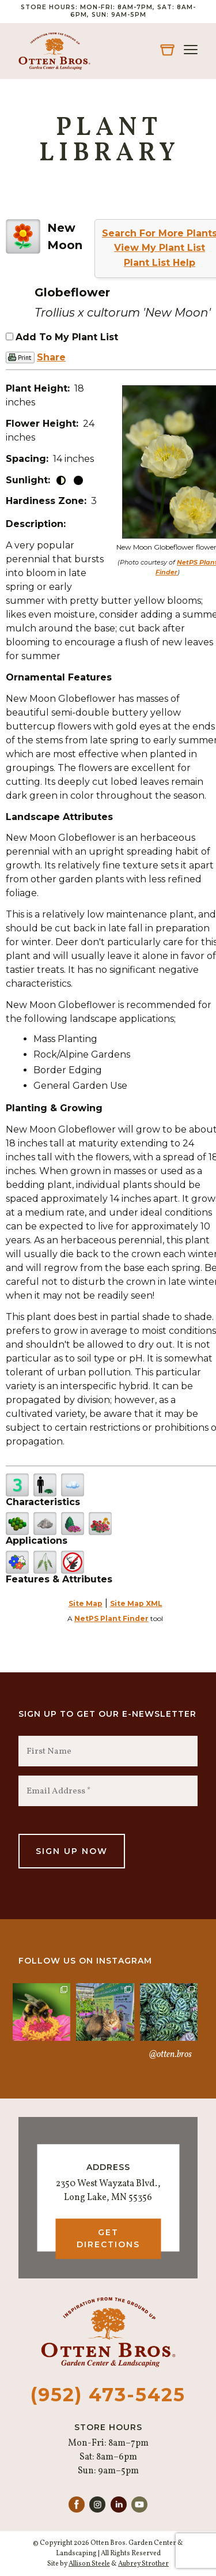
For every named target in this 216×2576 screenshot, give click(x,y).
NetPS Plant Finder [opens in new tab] (111, 1618)
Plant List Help (159, 262)
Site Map (86, 1603)
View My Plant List (159, 247)
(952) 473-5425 (108, 2394)
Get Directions (108, 2238)
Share (51, 357)
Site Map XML (136, 1603)
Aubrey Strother (143, 2564)
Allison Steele (89, 2564)
